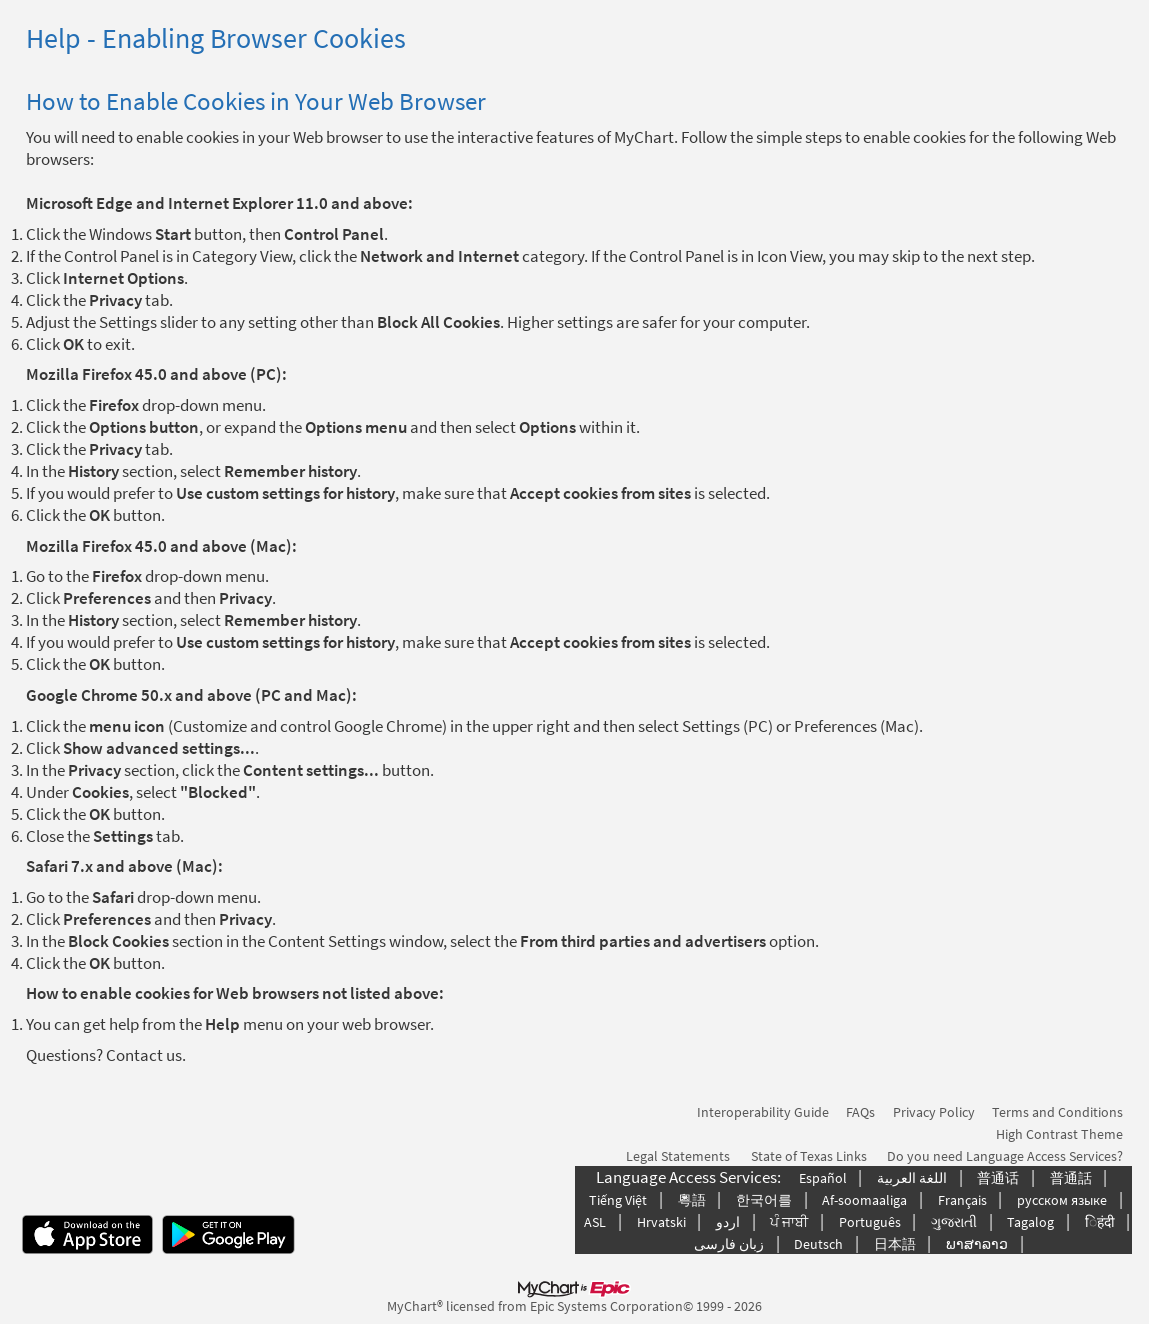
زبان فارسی (729, 1244)
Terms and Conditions (1057, 1112)
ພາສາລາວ (977, 1244)
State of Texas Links (809, 1156)
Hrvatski (661, 1222)
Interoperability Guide (763, 1112)
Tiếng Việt (618, 1200)
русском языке (1062, 1200)
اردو (728, 1222)
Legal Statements (678, 1156)
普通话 (998, 1178)
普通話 (1071, 1178)
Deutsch (818, 1244)
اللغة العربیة (912, 1178)
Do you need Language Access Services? (1005, 1156)
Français (962, 1200)
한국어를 (764, 1200)
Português (870, 1222)
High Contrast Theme (1059, 1134)
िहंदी (1100, 1222)
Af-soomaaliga (864, 1200)
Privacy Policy (934, 1112)
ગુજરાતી (954, 1222)
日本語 (895, 1244)
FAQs (860, 1112)
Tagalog (1030, 1222)
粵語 (692, 1200)
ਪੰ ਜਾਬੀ (789, 1222)
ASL (595, 1222)
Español (823, 1178)
